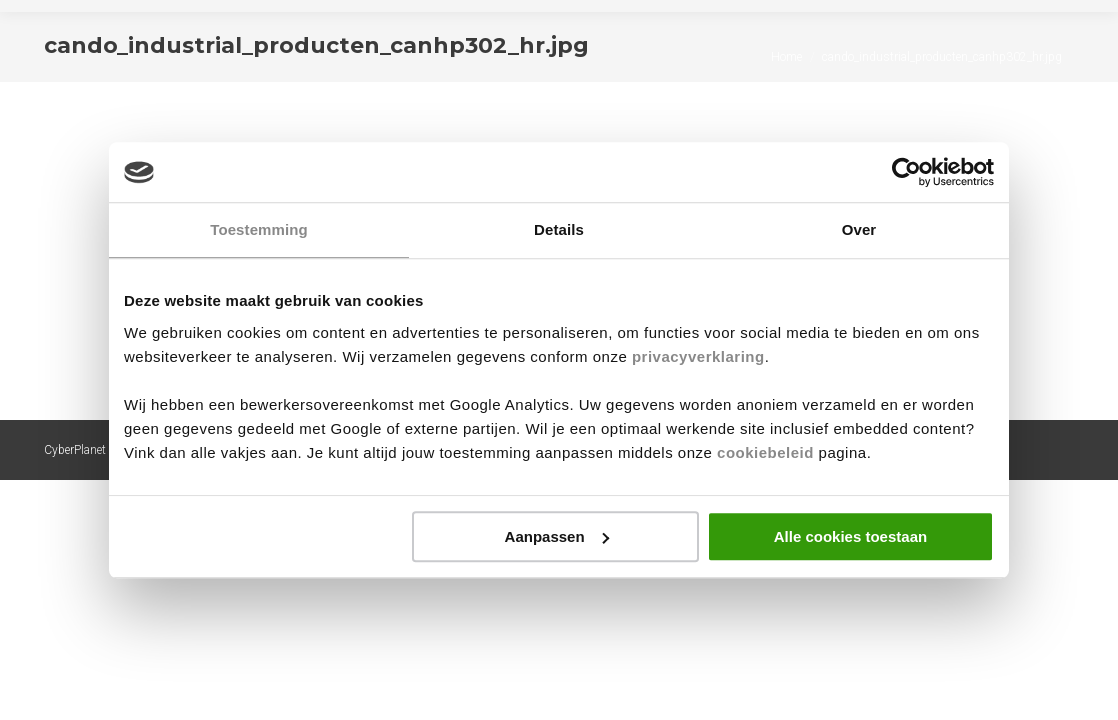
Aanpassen (557, 536)
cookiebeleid (765, 452)
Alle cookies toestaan (850, 536)
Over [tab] (859, 229)
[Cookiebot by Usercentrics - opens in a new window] (906, 172)
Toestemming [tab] (259, 229)
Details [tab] (559, 229)
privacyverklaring (698, 356)
